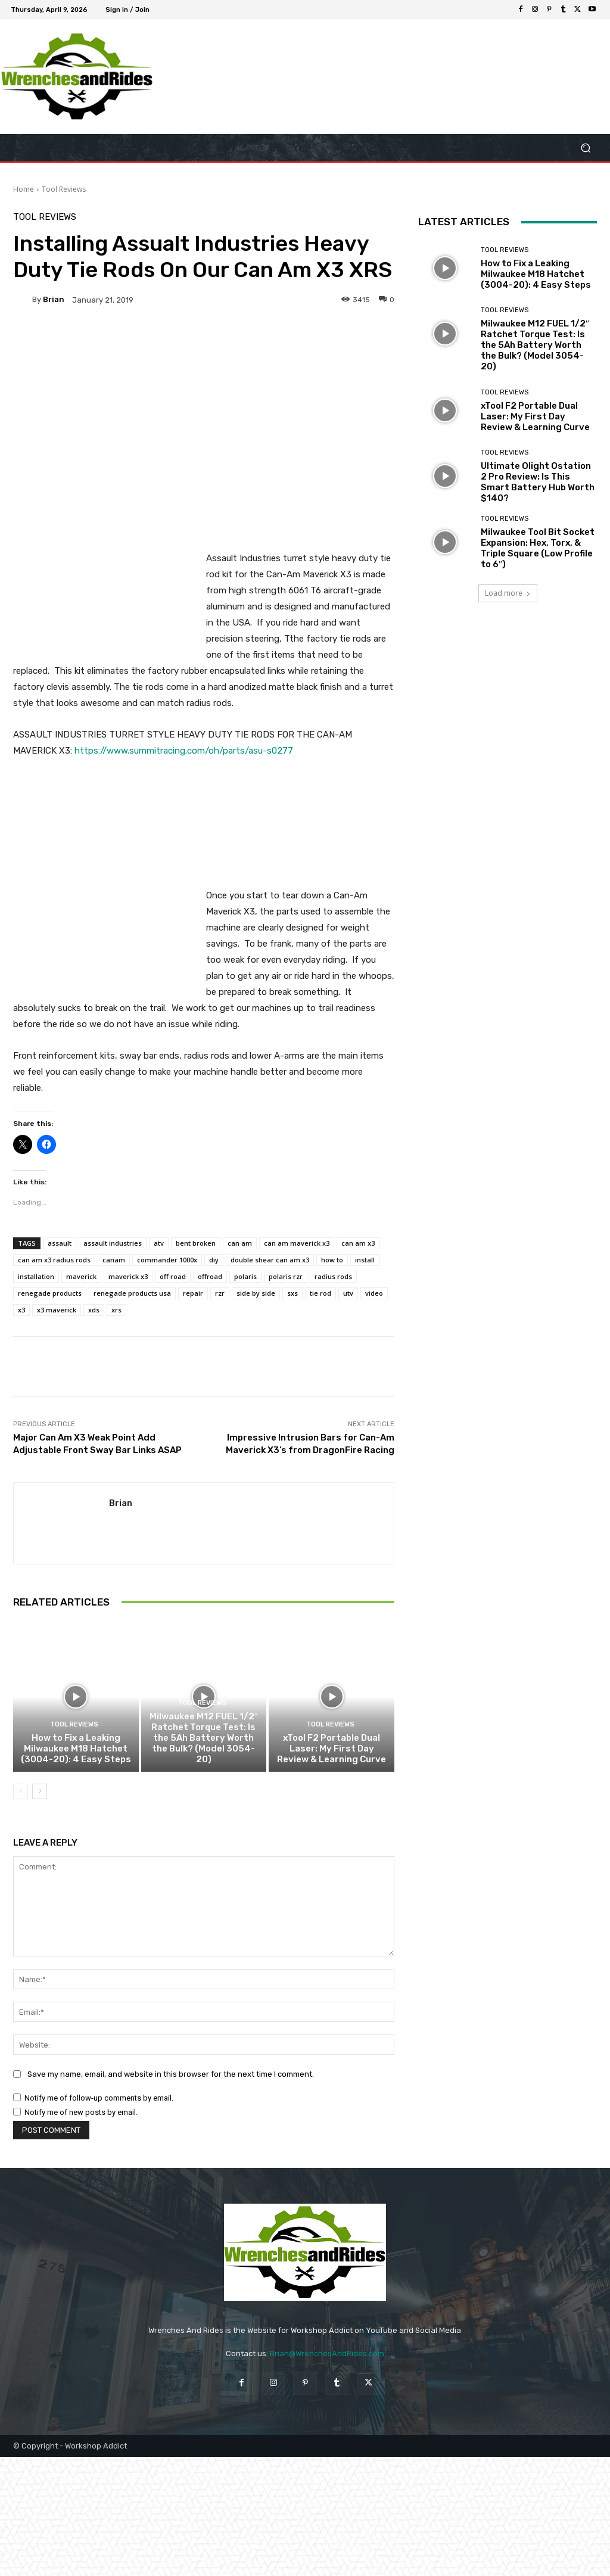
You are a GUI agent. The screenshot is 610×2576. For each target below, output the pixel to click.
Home (23, 189)
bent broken (196, 1243)
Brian (53, 299)
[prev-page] (20, 1791)
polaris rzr (286, 1276)
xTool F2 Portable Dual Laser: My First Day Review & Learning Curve (331, 1748)
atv (159, 1243)
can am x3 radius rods (54, 1259)
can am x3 (358, 1243)
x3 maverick (56, 1309)
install (365, 1259)
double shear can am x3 (270, 1259)
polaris (245, 1276)
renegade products (50, 1293)
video (374, 1293)
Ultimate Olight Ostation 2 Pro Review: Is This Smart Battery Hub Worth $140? (538, 482)
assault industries (112, 1243)
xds (93, 1309)
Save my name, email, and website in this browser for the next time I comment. (170, 2074)
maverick (81, 1276)
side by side (255, 1293)
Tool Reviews (64, 189)
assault (59, 1243)
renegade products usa (132, 1293)
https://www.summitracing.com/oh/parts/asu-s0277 (183, 750)
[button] (585, 148)
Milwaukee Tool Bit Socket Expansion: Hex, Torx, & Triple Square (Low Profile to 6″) (538, 548)
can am (240, 1243)
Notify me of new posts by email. (81, 2112)
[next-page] (39, 1791)
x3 (21, 1309)
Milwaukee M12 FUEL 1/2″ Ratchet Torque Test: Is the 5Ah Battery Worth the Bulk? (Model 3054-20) (204, 1738)
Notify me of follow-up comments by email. (98, 2097)
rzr (220, 1293)
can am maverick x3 (296, 1243)
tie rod (320, 1293)
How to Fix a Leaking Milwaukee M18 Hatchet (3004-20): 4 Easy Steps (76, 1748)
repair (193, 1293)
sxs (292, 1293)
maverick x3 (128, 1276)
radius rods (333, 1276)
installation (36, 1276)
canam (113, 1259)
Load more (508, 593)
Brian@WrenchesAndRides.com (327, 2353)
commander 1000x (167, 1259)
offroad (210, 1276)
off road (173, 1276)
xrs (116, 1309)
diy (214, 1259)
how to (332, 1259)
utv (348, 1293)
